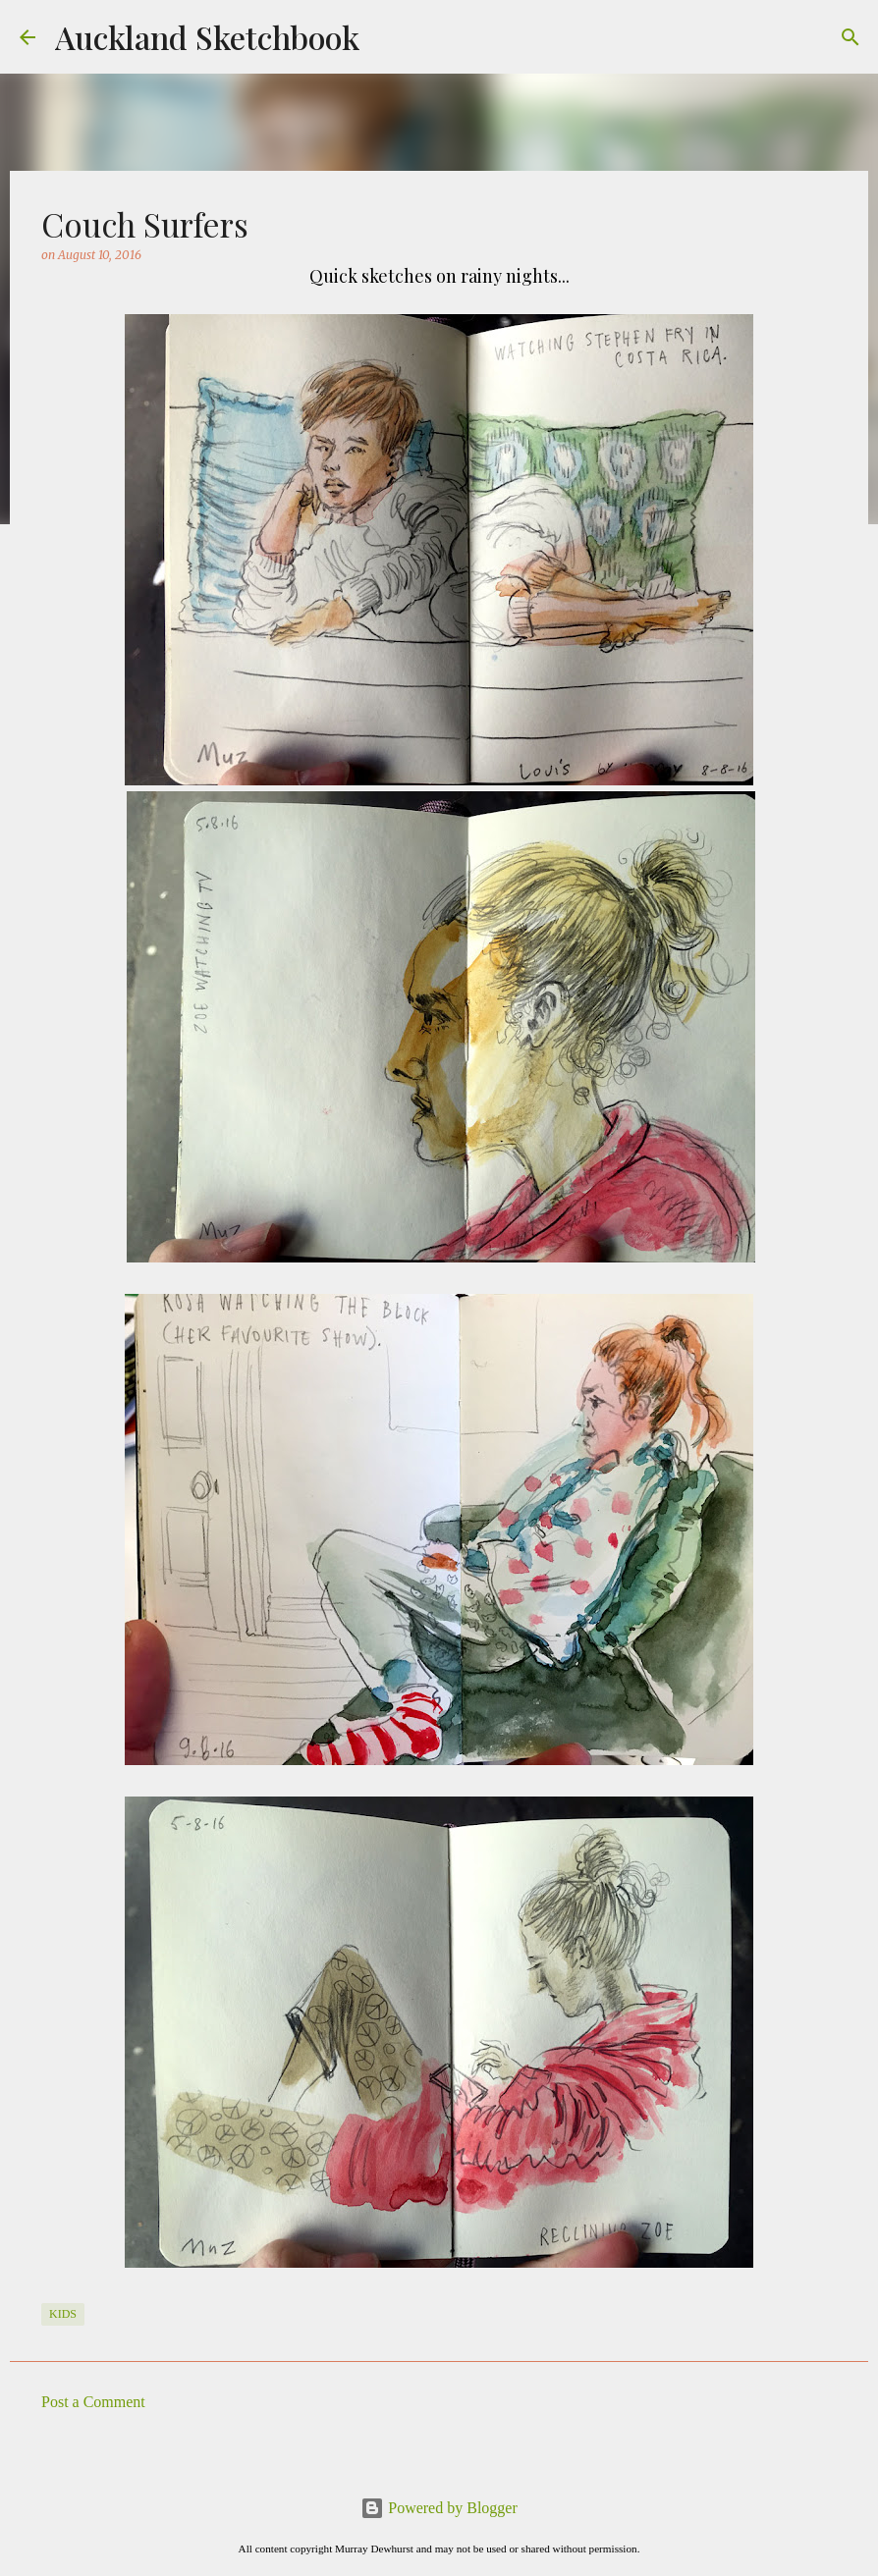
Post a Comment (93, 2401)
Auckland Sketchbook (207, 37)
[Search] (850, 37)
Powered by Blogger (439, 2507)
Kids (63, 2314)
